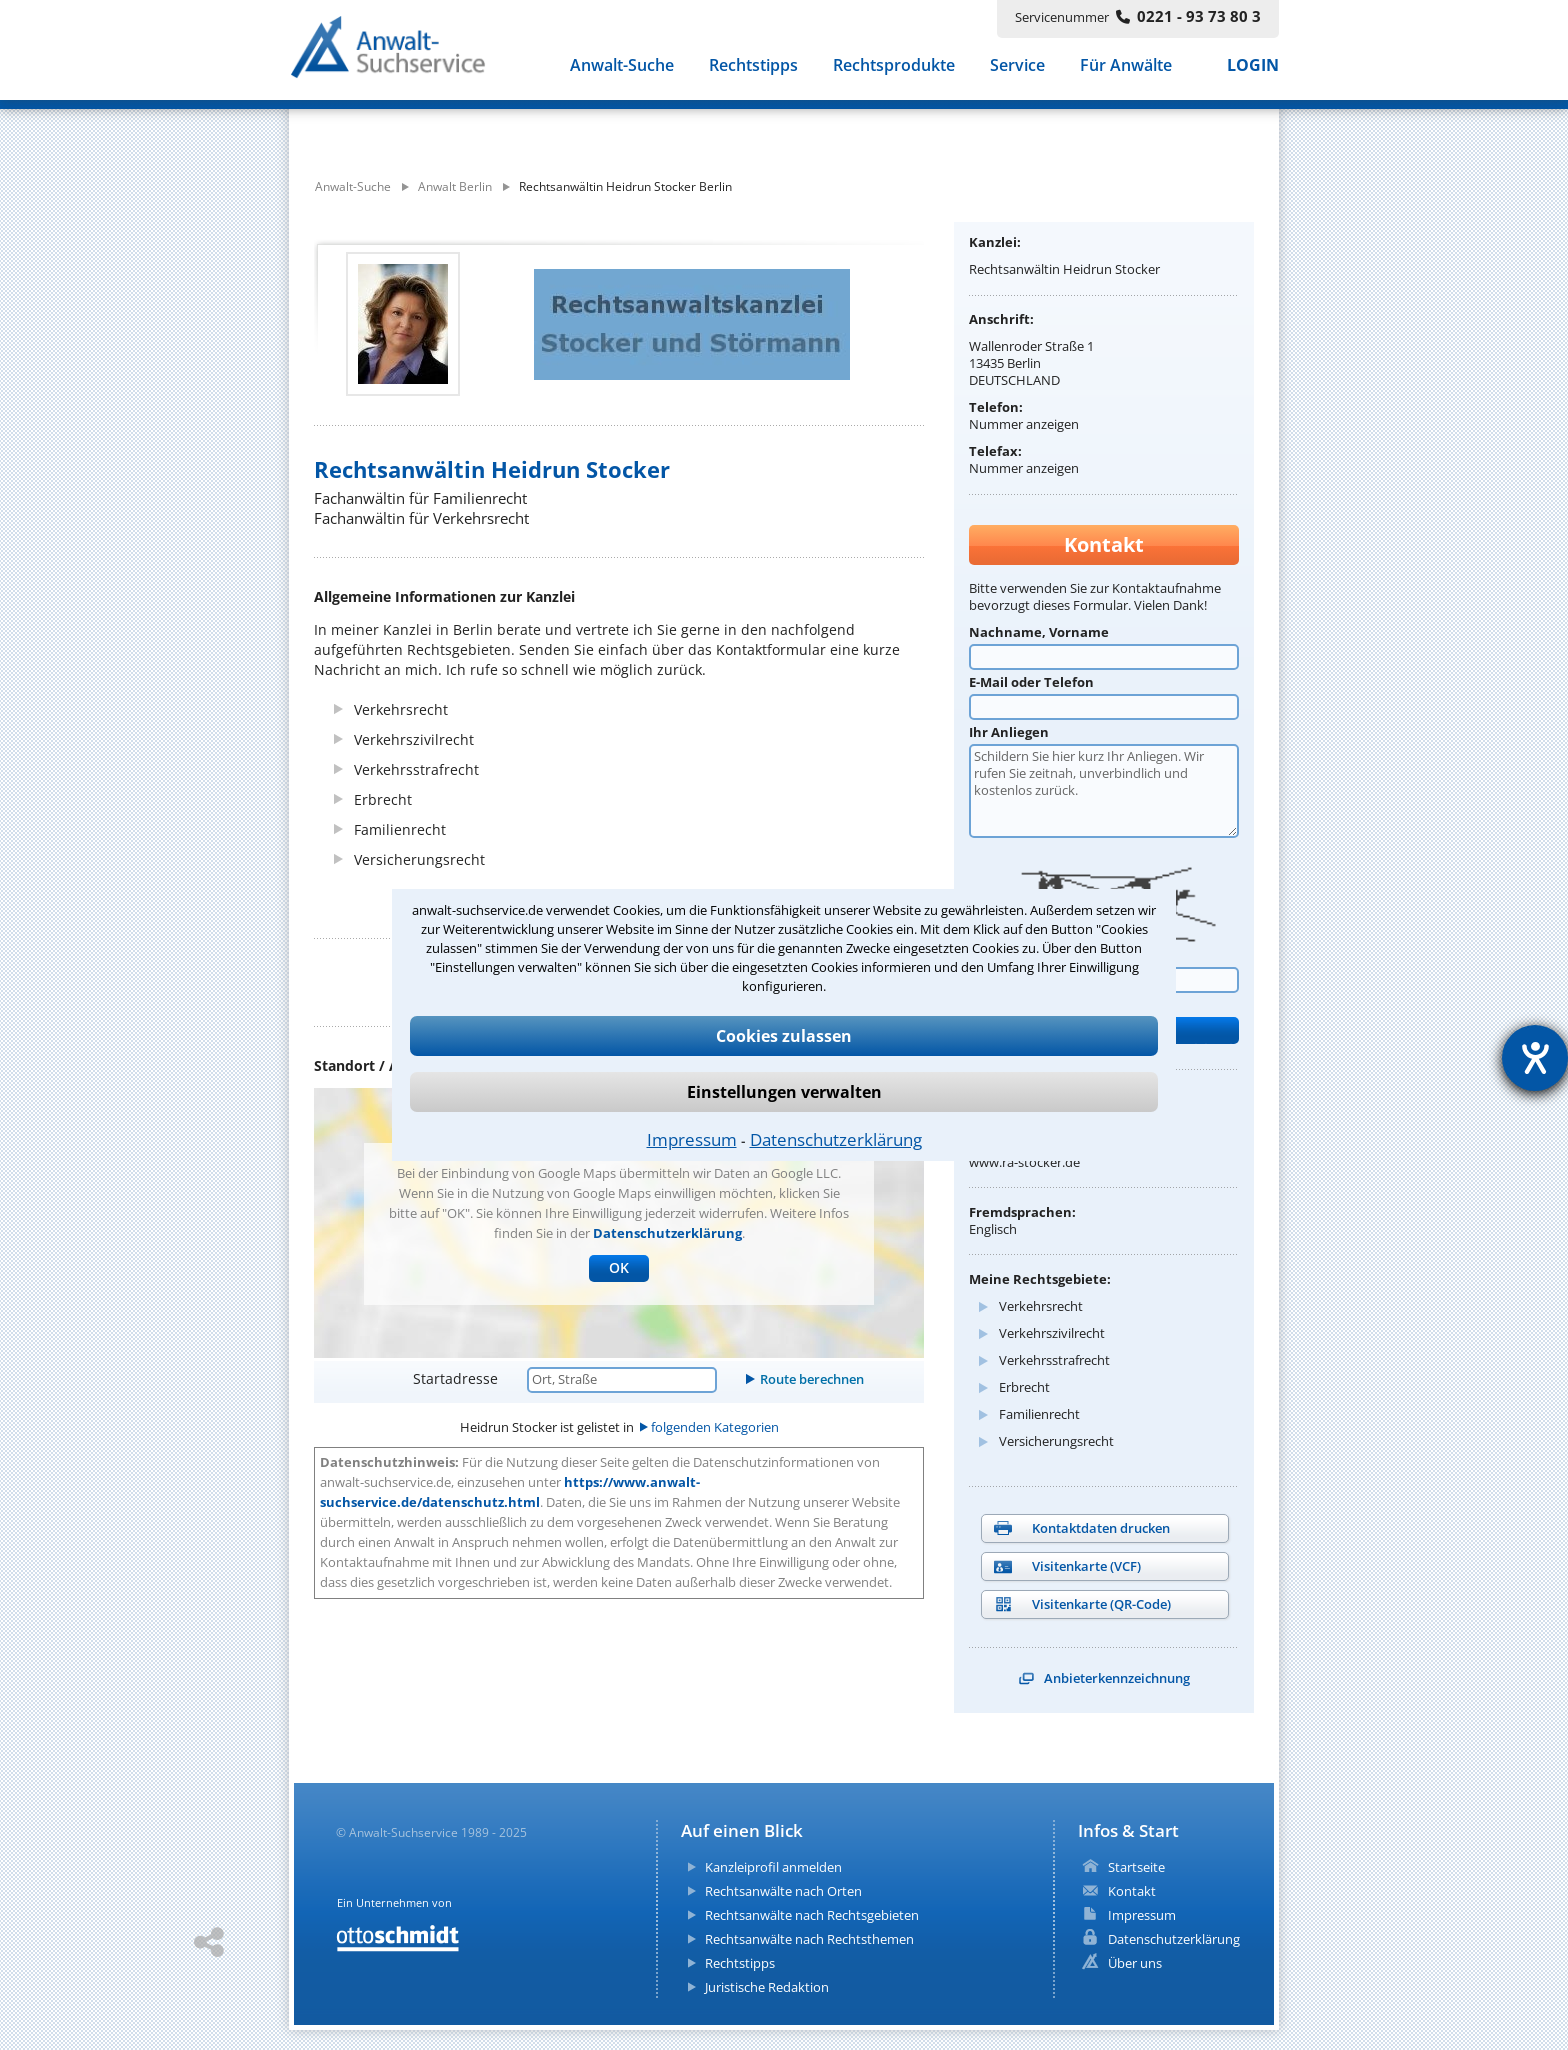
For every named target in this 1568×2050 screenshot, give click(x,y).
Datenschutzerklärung (836, 1139)
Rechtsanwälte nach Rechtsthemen (809, 1939)
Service (1017, 68)
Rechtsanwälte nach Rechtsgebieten (812, 1915)
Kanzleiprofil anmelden (773, 1867)
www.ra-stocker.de (1024, 1162)
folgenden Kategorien (715, 1427)
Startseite (1136, 1867)
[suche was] (471, 128)
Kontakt (1132, 1891)
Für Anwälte (1126, 68)
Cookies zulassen (784, 1036)
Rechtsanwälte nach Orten (783, 1891)
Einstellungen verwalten (784, 1092)
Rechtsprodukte (894, 68)
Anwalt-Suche (622, 68)
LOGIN (1253, 68)
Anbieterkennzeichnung (1117, 1678)
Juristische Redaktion (767, 1987)
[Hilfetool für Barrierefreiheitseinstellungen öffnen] (1535, 1058)
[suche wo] (838, 128)
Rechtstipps (753, 68)
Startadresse (455, 1378)
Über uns (1135, 1963)
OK (619, 1267)
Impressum (692, 1139)
